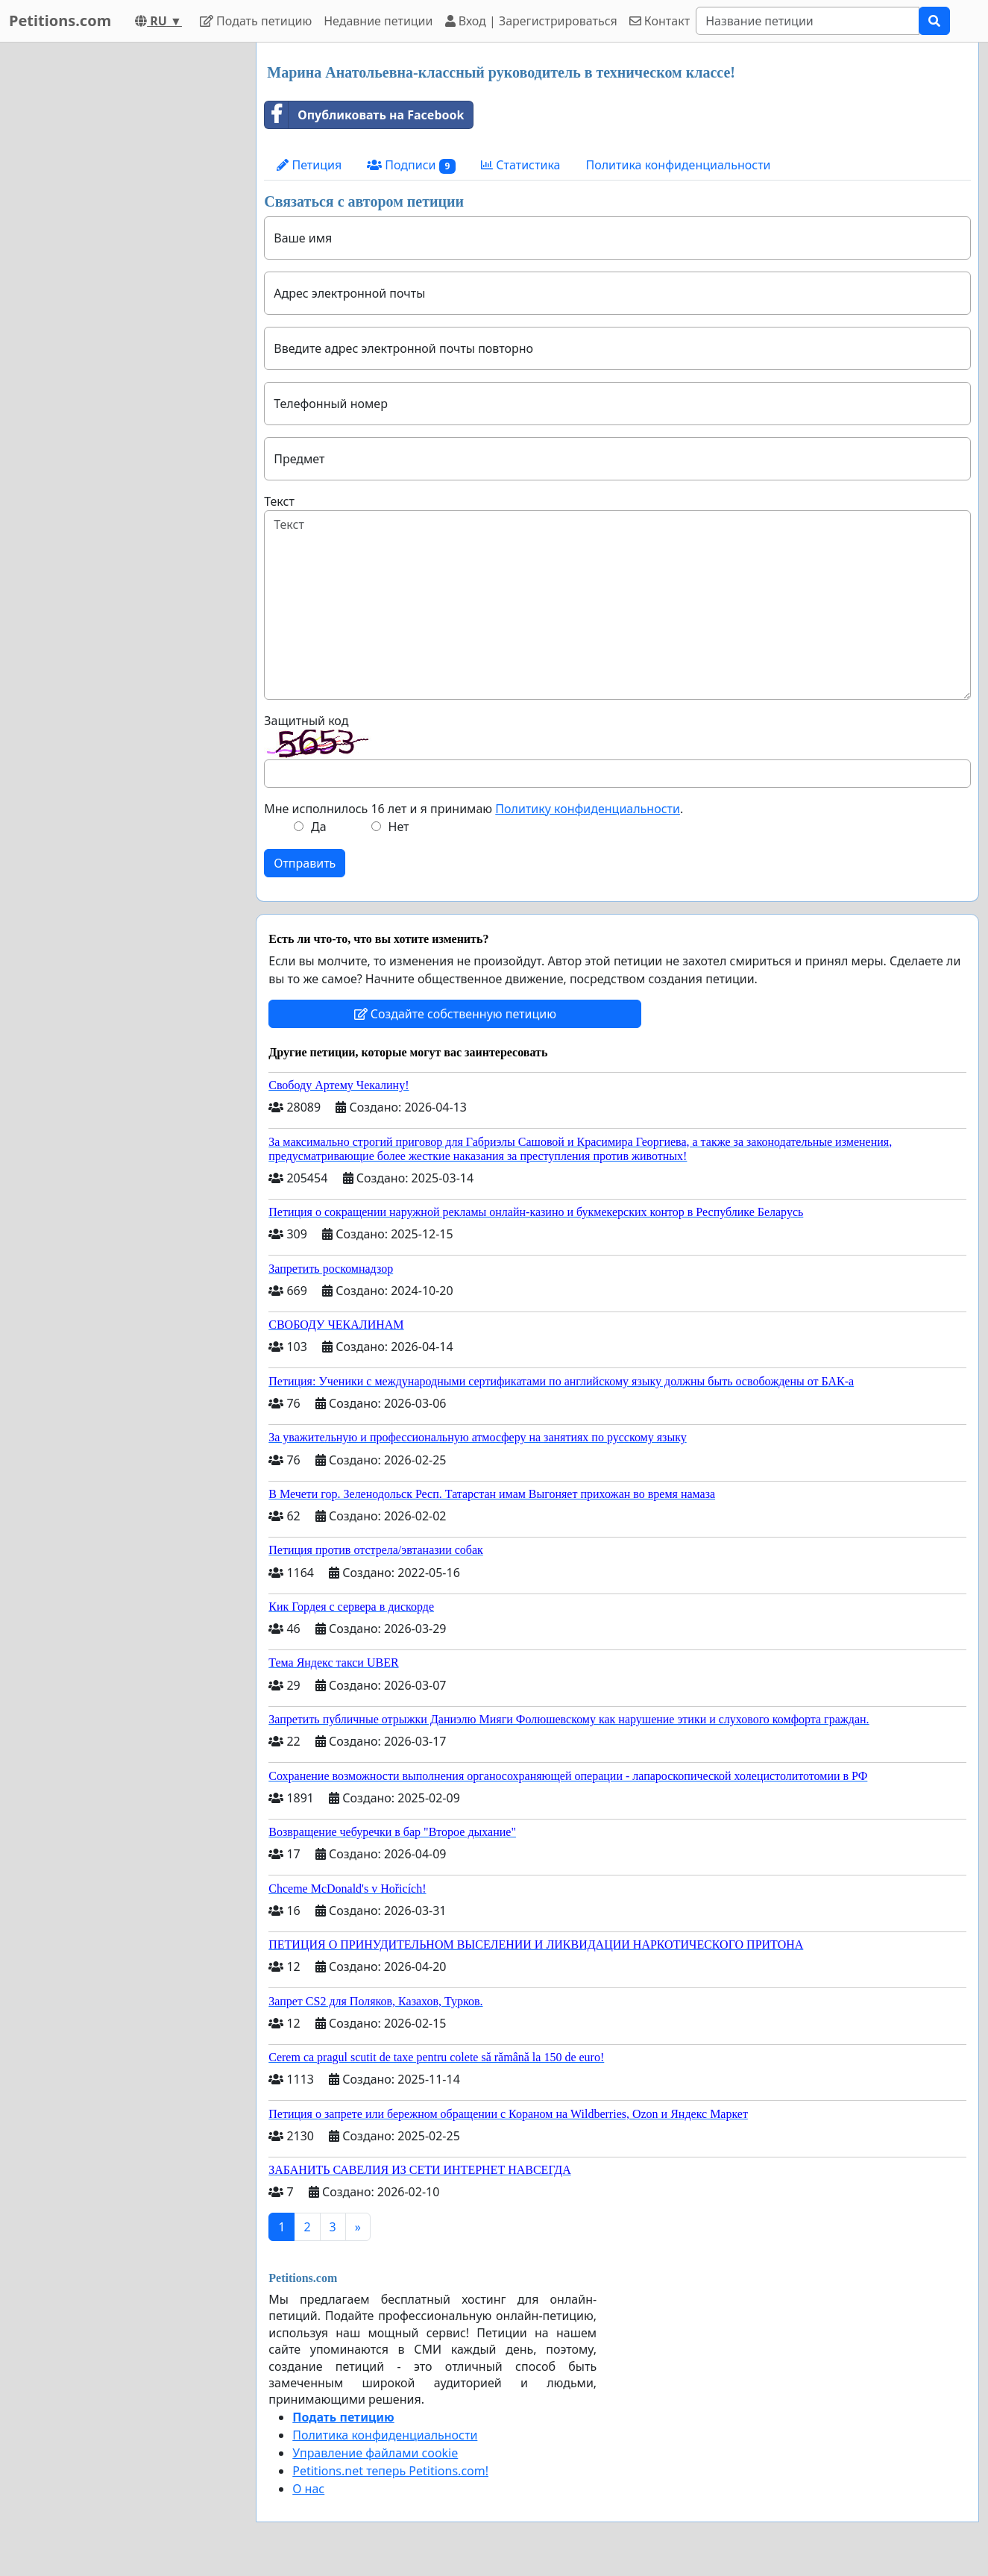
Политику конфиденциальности (587, 808)
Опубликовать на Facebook (364, 114)
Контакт (659, 21)
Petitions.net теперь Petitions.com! (390, 2471)
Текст (279, 501)
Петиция (309, 165)
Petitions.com (60, 20)
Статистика (520, 165)
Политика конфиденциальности (677, 165)
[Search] (807, 21)
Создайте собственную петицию (455, 1014)
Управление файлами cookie (375, 2453)
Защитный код (306, 720)
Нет (398, 826)
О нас (308, 2489)
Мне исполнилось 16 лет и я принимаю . (473, 808)
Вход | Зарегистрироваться (531, 21)
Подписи (411, 165)
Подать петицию (256, 21)
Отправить (305, 863)
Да (319, 826)
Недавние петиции (378, 21)
